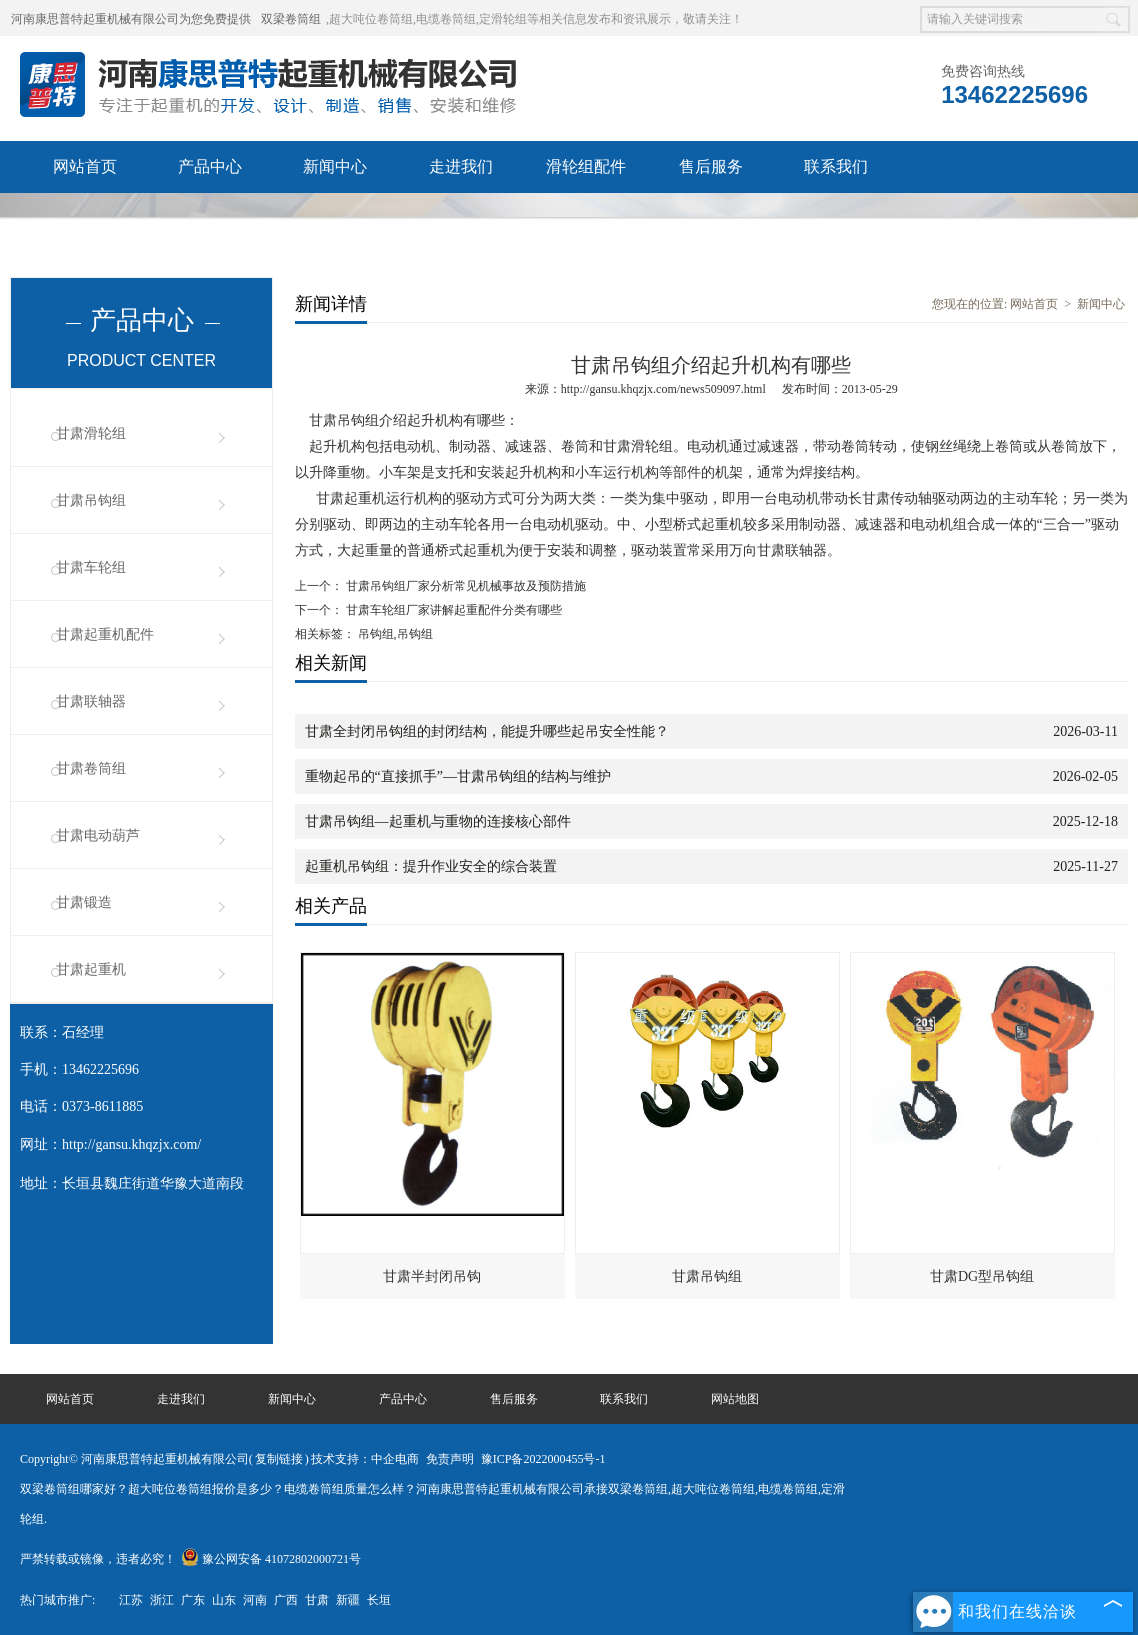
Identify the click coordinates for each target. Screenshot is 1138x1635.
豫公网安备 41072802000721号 (271, 1559)
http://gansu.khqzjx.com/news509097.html (663, 389)
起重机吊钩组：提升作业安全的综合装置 (431, 866)
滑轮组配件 (586, 166)
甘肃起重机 (91, 969)
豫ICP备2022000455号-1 (543, 1459)
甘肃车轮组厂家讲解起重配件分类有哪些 (452, 610)
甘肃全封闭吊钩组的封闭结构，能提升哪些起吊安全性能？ (487, 731)
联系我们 (836, 166)
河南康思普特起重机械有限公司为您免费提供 (131, 19)
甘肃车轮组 (91, 567)
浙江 (162, 1600)
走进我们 (461, 166)
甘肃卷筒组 (91, 768)
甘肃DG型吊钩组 (982, 1276)
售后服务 (711, 166)
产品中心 (210, 166)
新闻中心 (335, 166)
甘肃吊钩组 (91, 500)
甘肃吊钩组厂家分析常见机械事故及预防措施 (464, 586)
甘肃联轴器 (91, 701)
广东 (193, 1600)
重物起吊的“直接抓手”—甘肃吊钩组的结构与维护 (458, 776)
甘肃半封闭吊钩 (432, 1276)
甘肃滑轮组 (91, 433)
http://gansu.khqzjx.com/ (131, 1144)
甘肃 (317, 1600)
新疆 (348, 1600)
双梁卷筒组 (291, 19)
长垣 (379, 1600)
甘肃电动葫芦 (98, 835)
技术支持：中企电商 (365, 1459)
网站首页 (85, 166)
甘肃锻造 (84, 902)
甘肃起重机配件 (105, 634)
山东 (224, 1600)
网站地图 (735, 1399)
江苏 (131, 1600)
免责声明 (450, 1459)
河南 (255, 1600)
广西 (286, 1600)
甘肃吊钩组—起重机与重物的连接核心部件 (438, 821)
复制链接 (279, 1459)
